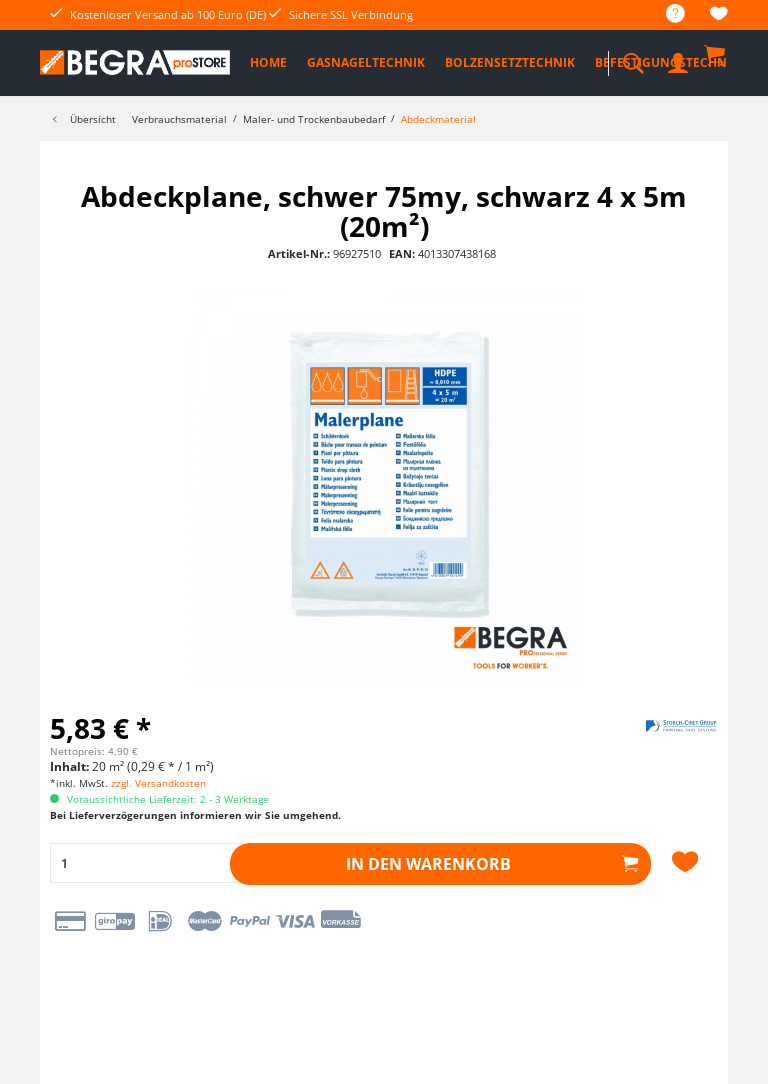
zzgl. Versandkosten (158, 783)
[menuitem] (665, 14)
